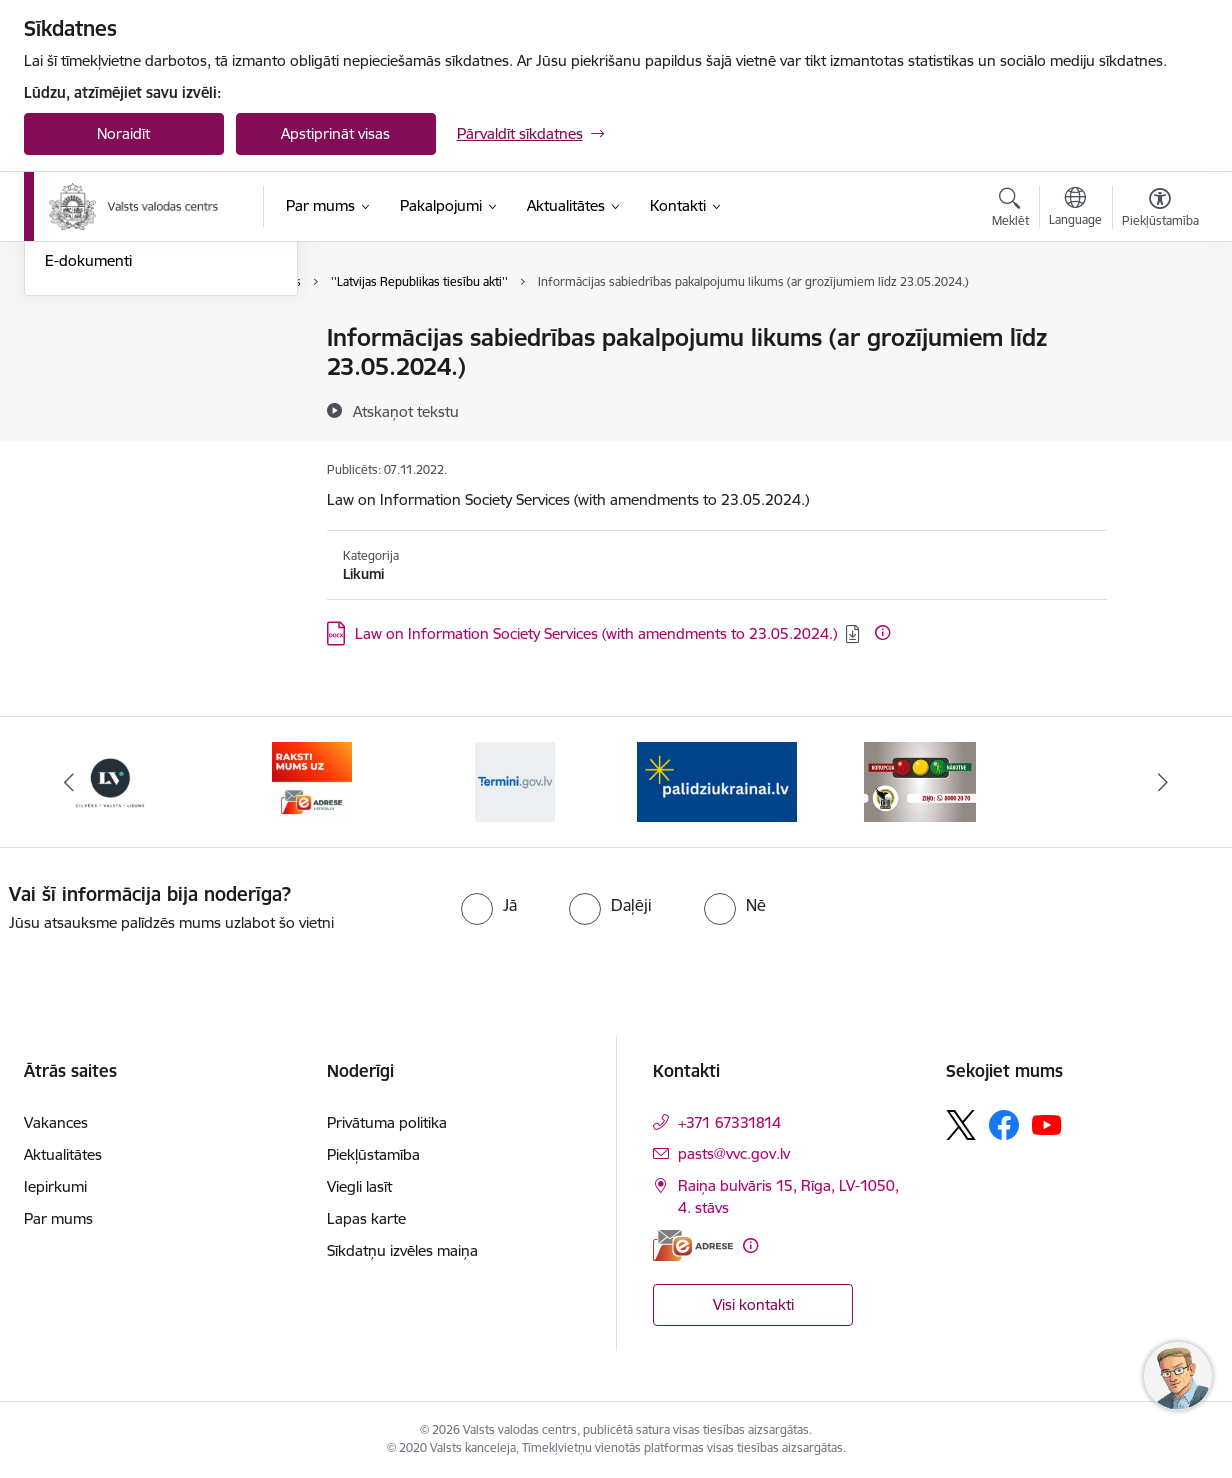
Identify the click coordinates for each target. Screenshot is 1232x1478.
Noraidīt (123, 133)
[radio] (489, 905)
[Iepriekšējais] (70, 782)
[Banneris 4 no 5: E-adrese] (312, 780)
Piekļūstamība (373, 1154)
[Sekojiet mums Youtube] (1047, 1124)
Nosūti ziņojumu (99, 339)
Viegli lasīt (359, 1186)
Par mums (58, 1218)
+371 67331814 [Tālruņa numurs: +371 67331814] (729, 1122)
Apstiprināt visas (335, 133)
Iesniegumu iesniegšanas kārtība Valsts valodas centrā (155, 381)
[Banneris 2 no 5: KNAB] (920, 780)
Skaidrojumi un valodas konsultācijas (123, 432)
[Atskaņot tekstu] (406, 411)
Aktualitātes (63, 1154)
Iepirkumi (55, 1186)
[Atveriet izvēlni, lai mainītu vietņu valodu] (1075, 209)
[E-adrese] (693, 1245)
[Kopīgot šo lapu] (1159, 379)
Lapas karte (366, 1218)
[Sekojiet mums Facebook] (1004, 1125)
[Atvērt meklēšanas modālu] (1010, 210)
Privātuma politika (387, 1122)
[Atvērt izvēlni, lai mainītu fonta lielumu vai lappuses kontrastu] (1160, 210)
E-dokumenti (88, 475)
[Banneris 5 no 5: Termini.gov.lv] (515, 780)
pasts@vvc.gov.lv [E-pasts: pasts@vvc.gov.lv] (734, 1153)
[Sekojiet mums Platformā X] (961, 1125)
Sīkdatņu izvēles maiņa (402, 1250)
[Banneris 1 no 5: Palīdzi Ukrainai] (717, 780)
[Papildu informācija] (882, 632)
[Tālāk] (1163, 782)
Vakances (56, 1122)
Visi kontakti (753, 1304)
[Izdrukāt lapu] (1159, 329)
